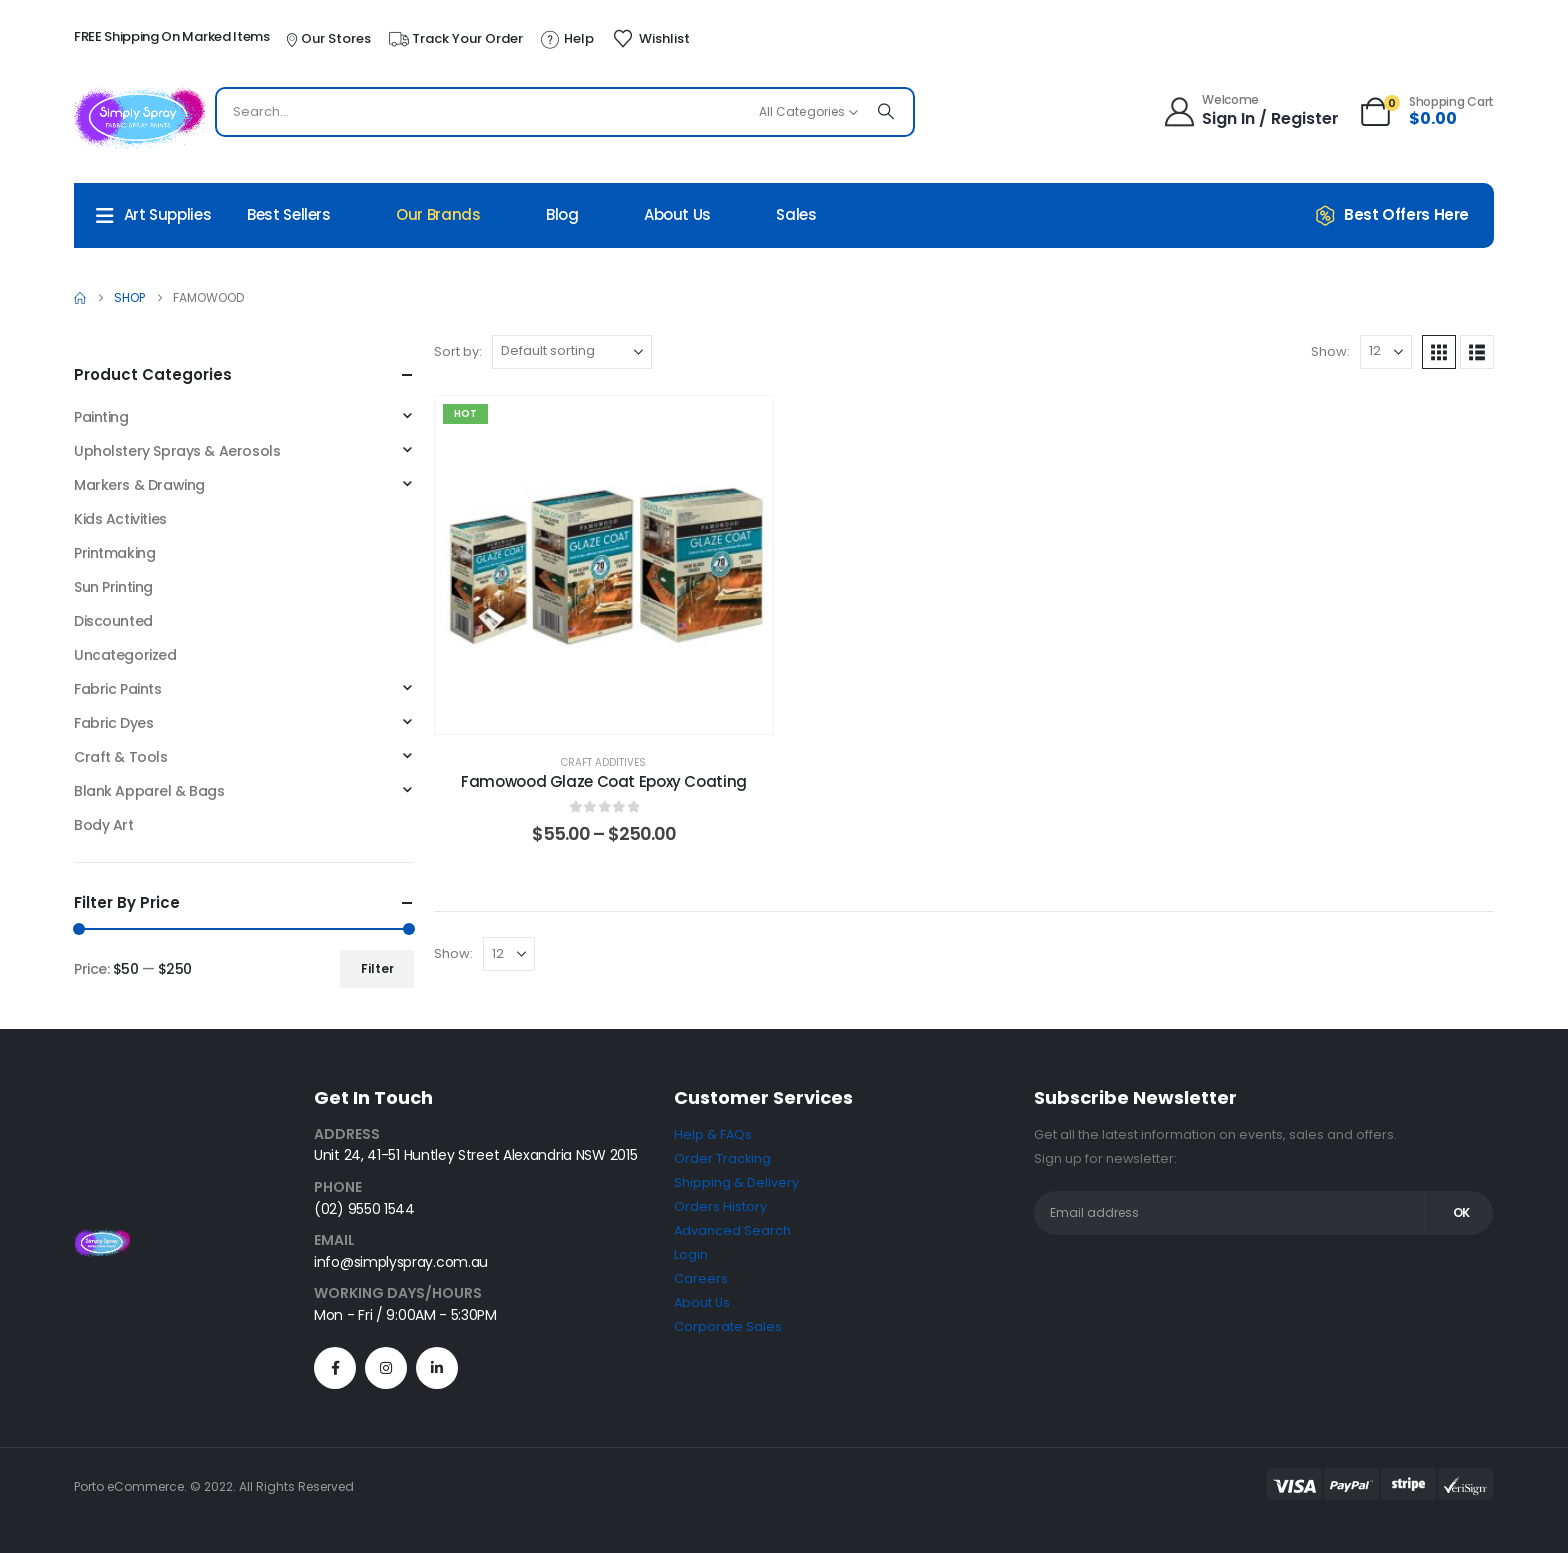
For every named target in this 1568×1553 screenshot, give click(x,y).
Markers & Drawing (139, 485)
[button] (1439, 352)
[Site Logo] (139, 117)
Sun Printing (113, 587)
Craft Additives (603, 762)
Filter (377, 968)
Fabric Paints (118, 689)
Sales (796, 214)
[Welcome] (1253, 112)
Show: (1330, 351)
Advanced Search (732, 1230)
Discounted (113, 621)
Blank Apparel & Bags (149, 791)
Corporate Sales (728, 1326)
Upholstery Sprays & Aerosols (177, 451)
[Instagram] (386, 1368)
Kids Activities (120, 519)
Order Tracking (722, 1158)
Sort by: (458, 351)
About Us (677, 214)
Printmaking (114, 553)
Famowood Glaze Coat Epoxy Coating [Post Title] (604, 781)
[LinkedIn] (437, 1368)
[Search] (886, 112)
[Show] (1386, 352)
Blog (562, 214)
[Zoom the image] (102, 1240)
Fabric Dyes (113, 723)
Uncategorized (125, 655)
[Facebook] (335, 1368)
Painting (101, 417)
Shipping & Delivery (736, 1182)
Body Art (104, 825)
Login (691, 1254)
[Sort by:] (572, 352)
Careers (701, 1278)
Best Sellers (289, 214)
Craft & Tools (121, 757)
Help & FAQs (713, 1134)
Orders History (720, 1206)
